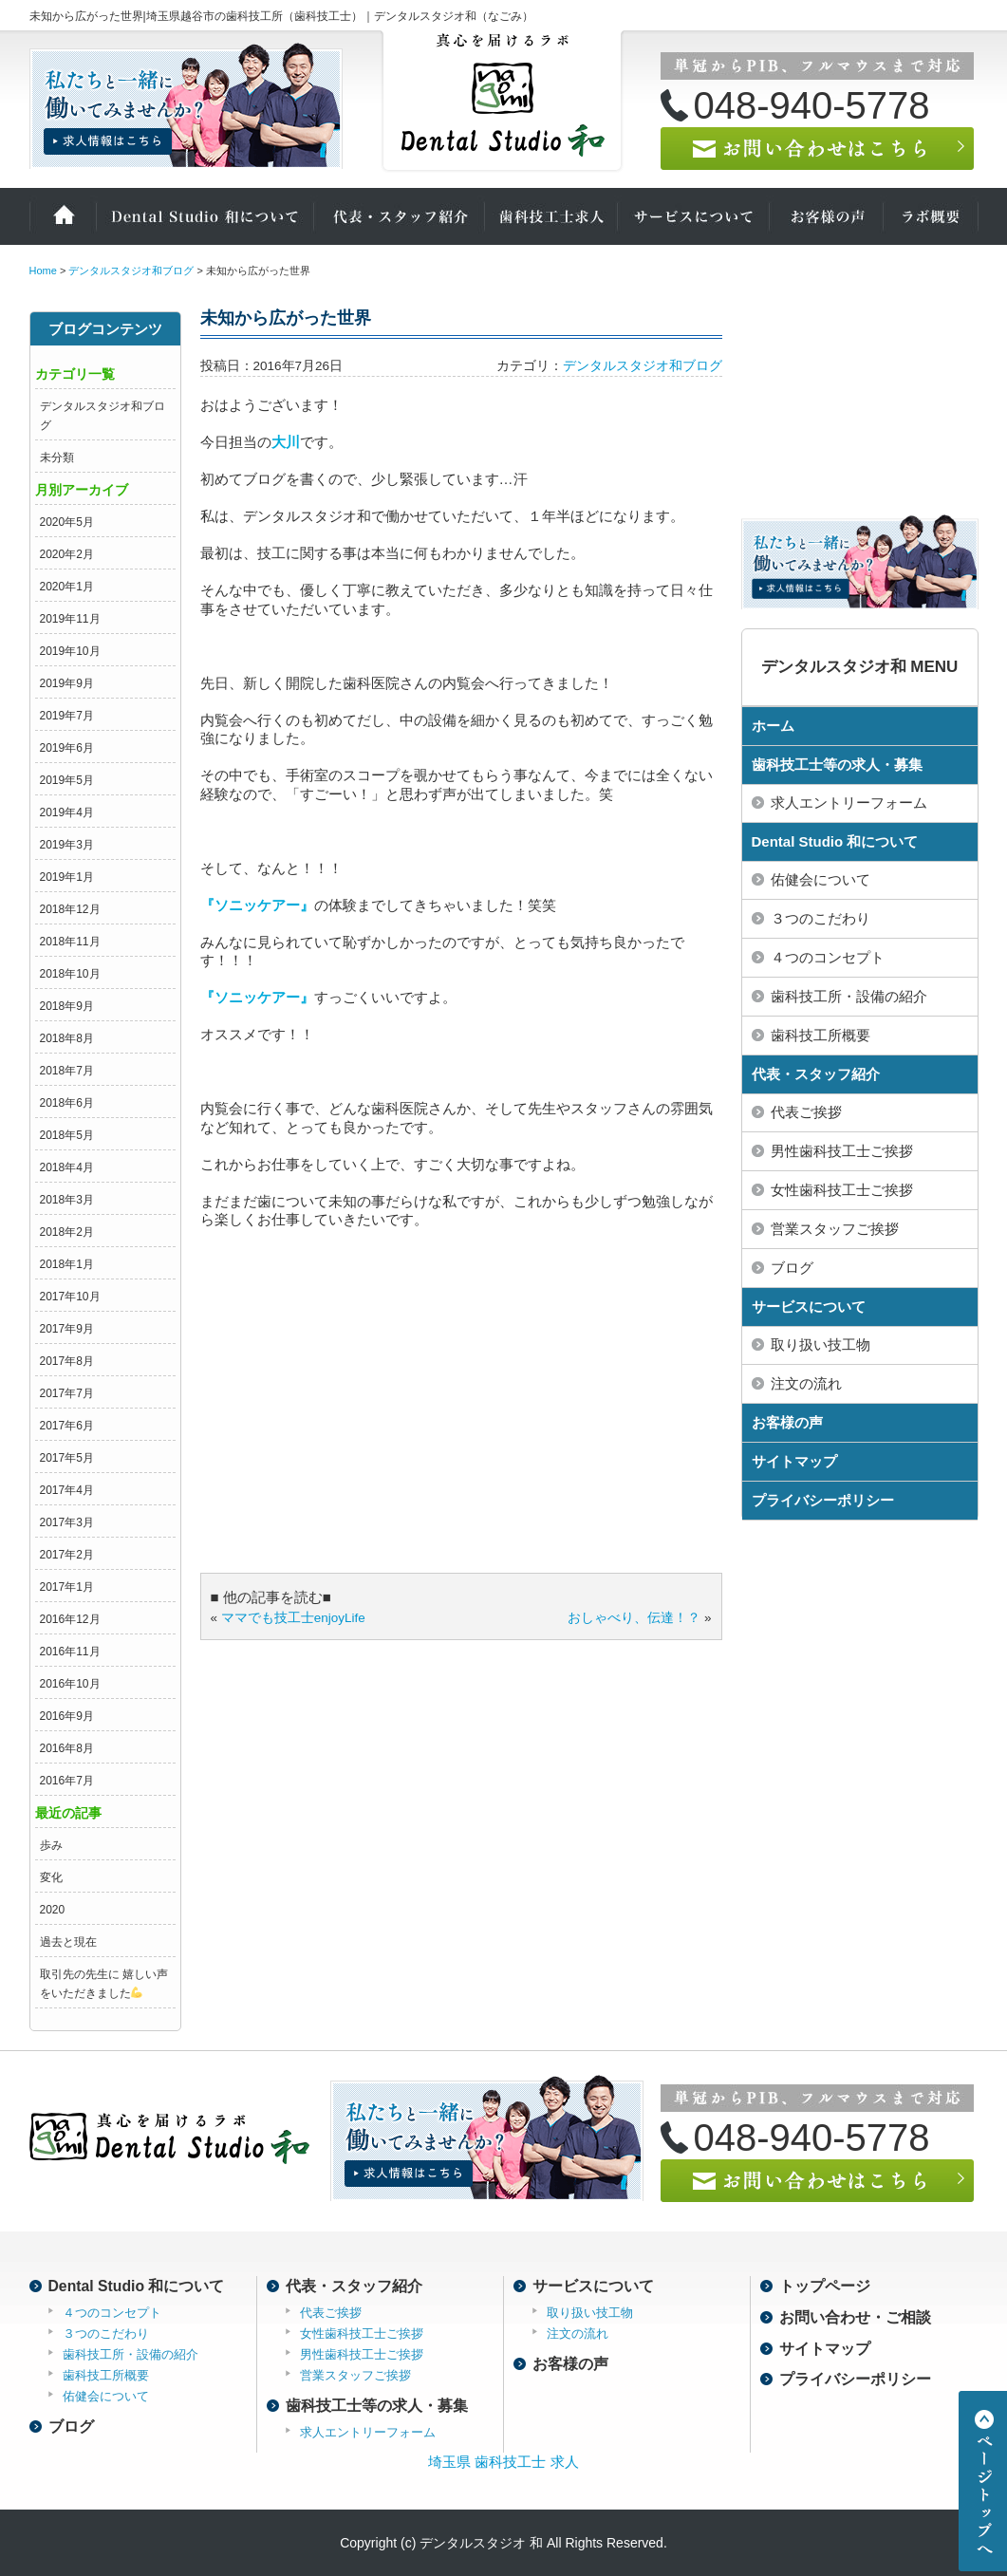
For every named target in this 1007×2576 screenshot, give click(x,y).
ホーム (62, 216)
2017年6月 (67, 1425)
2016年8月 (67, 1748)
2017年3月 (67, 1522)
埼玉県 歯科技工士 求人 (503, 2462)
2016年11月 (70, 1651)
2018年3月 (67, 1199)
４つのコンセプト (828, 957)
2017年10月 (70, 1296)
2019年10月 (70, 651)
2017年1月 (67, 1587)
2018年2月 (67, 1232)
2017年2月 (67, 1554)
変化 (51, 1877)
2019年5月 (67, 780)
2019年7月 (67, 715)
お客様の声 (827, 216)
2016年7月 (67, 1780)
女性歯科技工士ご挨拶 (842, 1190)
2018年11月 (70, 941)
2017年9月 (67, 1328)
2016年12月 (70, 1619)
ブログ (792, 1268)
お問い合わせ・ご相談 (855, 2317)
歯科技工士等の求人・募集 (837, 764)
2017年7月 (67, 1393)
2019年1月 (67, 877)
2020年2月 (67, 554)
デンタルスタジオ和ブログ (642, 366)
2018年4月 (67, 1167)
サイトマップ (794, 1461)
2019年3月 (67, 844)
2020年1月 (67, 586)
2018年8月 (67, 1038)
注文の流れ (806, 1383)
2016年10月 (70, 1683)
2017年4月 (67, 1490)
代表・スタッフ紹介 (399, 216)
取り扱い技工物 (820, 1344)
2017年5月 (67, 1458)
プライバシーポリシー (823, 1500)
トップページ (824, 2286)
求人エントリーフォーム (849, 802)
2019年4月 (67, 812)
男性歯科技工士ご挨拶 (842, 1151)
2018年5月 (67, 1135)
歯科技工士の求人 (551, 216)
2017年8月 (67, 1361)
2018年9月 (67, 1006)
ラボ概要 (931, 216)
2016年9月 (67, 1716)
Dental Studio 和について (205, 216)
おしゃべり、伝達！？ (634, 1618)
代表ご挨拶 (806, 1112)
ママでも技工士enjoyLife (293, 1618)
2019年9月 (67, 683)
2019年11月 (70, 618)
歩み (51, 1845)
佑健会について (820, 879)
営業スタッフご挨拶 (835, 1229)
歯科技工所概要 (820, 1035)
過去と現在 (68, 1942)
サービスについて (694, 216)
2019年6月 (67, 748)
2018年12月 (70, 909)
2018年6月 (67, 1103)
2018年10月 (70, 973)
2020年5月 (67, 522)
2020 (52, 1909)
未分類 (57, 457)
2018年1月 (67, 1264)
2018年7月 (67, 1070)
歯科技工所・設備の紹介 (849, 996)
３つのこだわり (820, 918)
